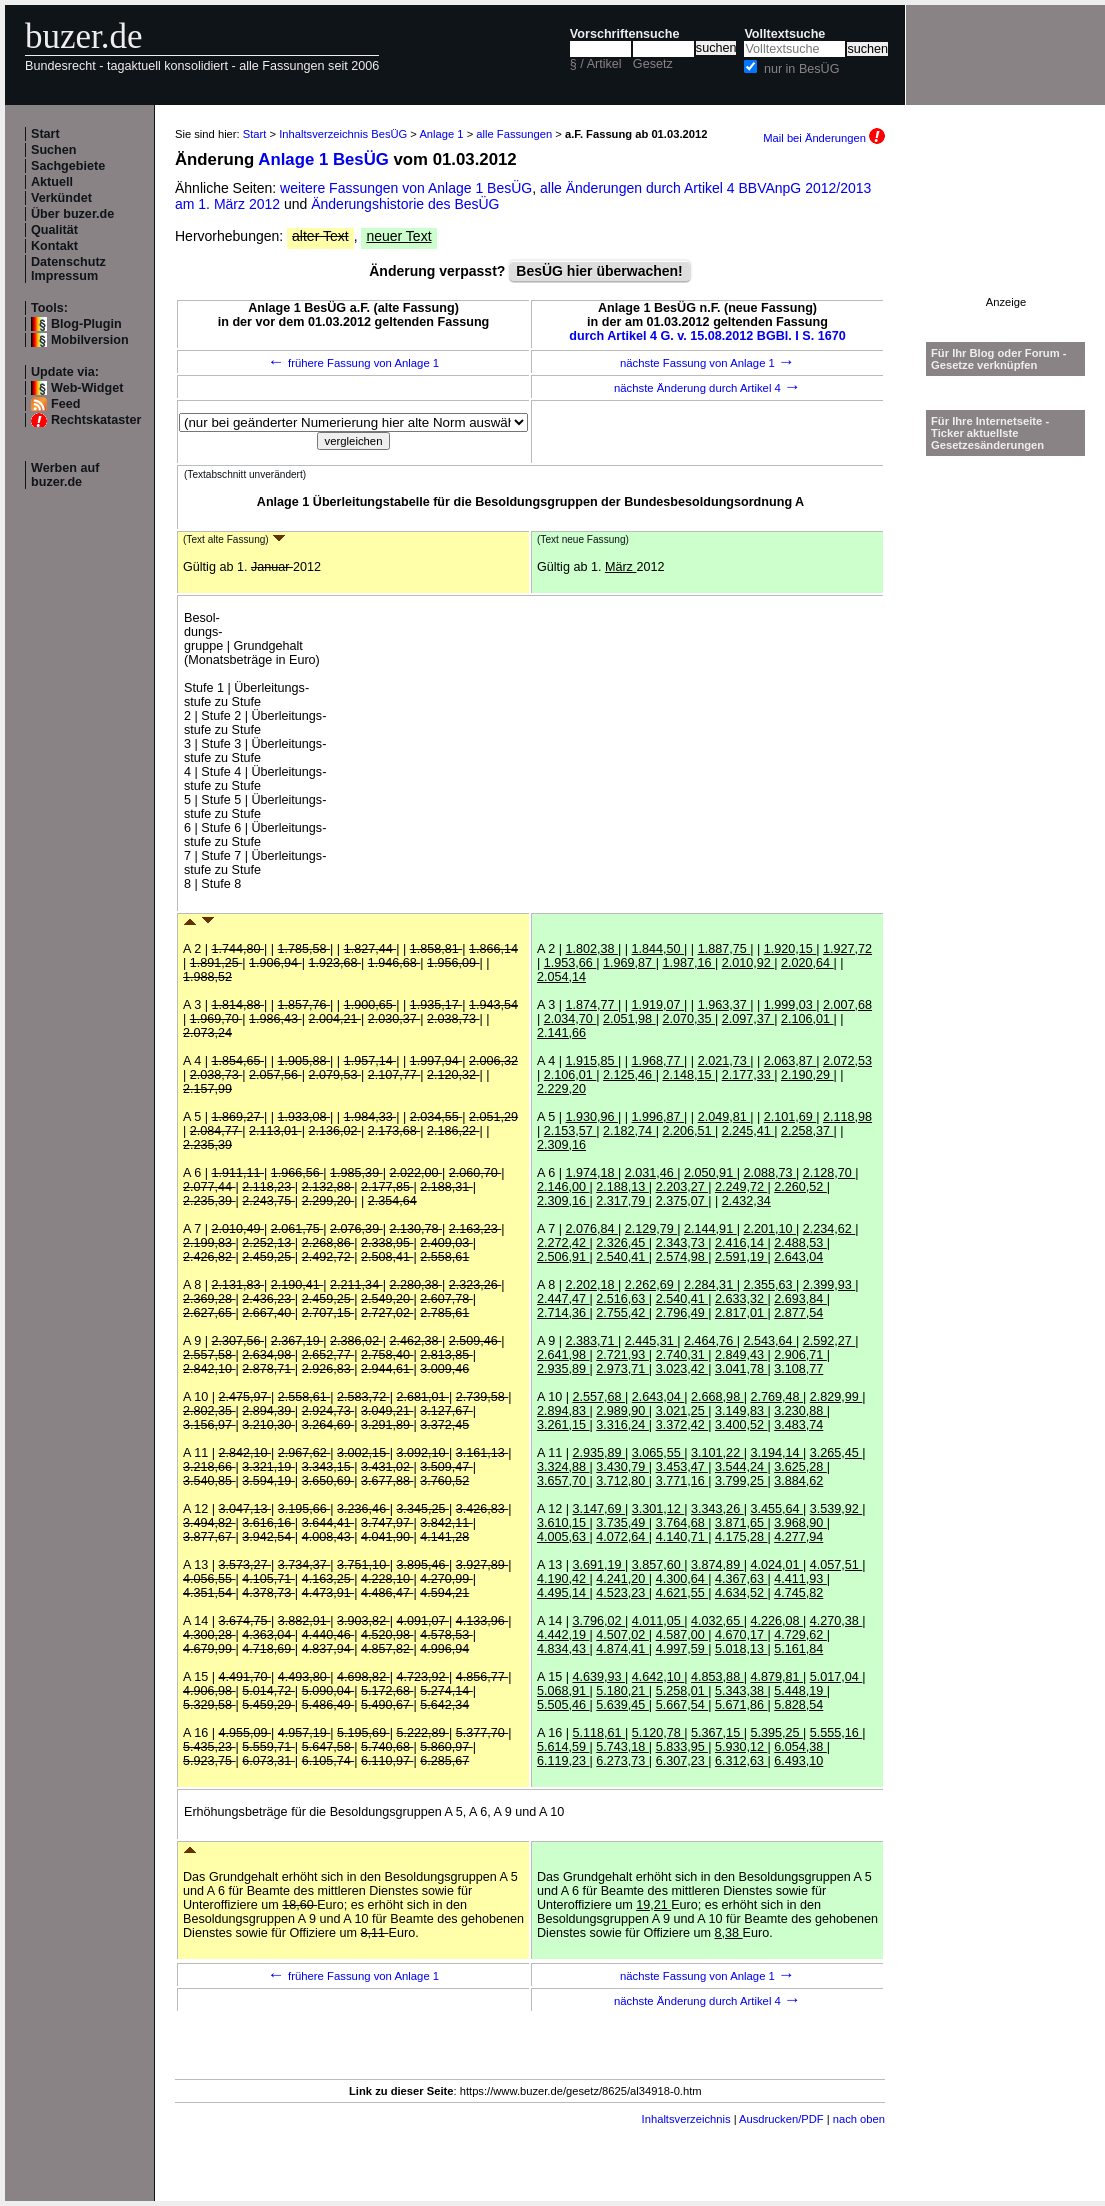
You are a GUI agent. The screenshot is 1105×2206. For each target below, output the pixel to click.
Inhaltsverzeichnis (686, 2119)
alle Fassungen (514, 134)
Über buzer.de (72, 214)
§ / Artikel (596, 64)
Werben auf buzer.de (65, 475)
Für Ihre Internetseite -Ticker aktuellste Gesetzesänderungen (990, 433)
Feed (65, 404)
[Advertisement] (1006, 233)
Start (45, 134)
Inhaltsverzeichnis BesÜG (343, 134)
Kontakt (54, 246)
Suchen (54, 150)
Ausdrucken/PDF (781, 2119)
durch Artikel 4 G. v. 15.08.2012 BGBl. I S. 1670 (707, 336)
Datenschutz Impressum (68, 269)
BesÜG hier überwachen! (599, 271)
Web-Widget (87, 388)
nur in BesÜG (802, 69)
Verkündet (61, 198)
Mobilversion (90, 340)
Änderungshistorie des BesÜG (405, 204)
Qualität (54, 230)
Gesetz (653, 64)
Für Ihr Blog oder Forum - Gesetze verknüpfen (999, 359)
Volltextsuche (784, 34)
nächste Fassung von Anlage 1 (707, 363)
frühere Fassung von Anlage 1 (353, 363)
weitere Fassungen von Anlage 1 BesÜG (406, 188)
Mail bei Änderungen (824, 138)
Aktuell (52, 182)
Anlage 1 (441, 134)
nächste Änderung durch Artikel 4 (707, 388)
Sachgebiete (68, 166)
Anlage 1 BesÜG (323, 159)
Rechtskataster (96, 420)
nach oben (859, 2119)
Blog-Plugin (86, 324)
